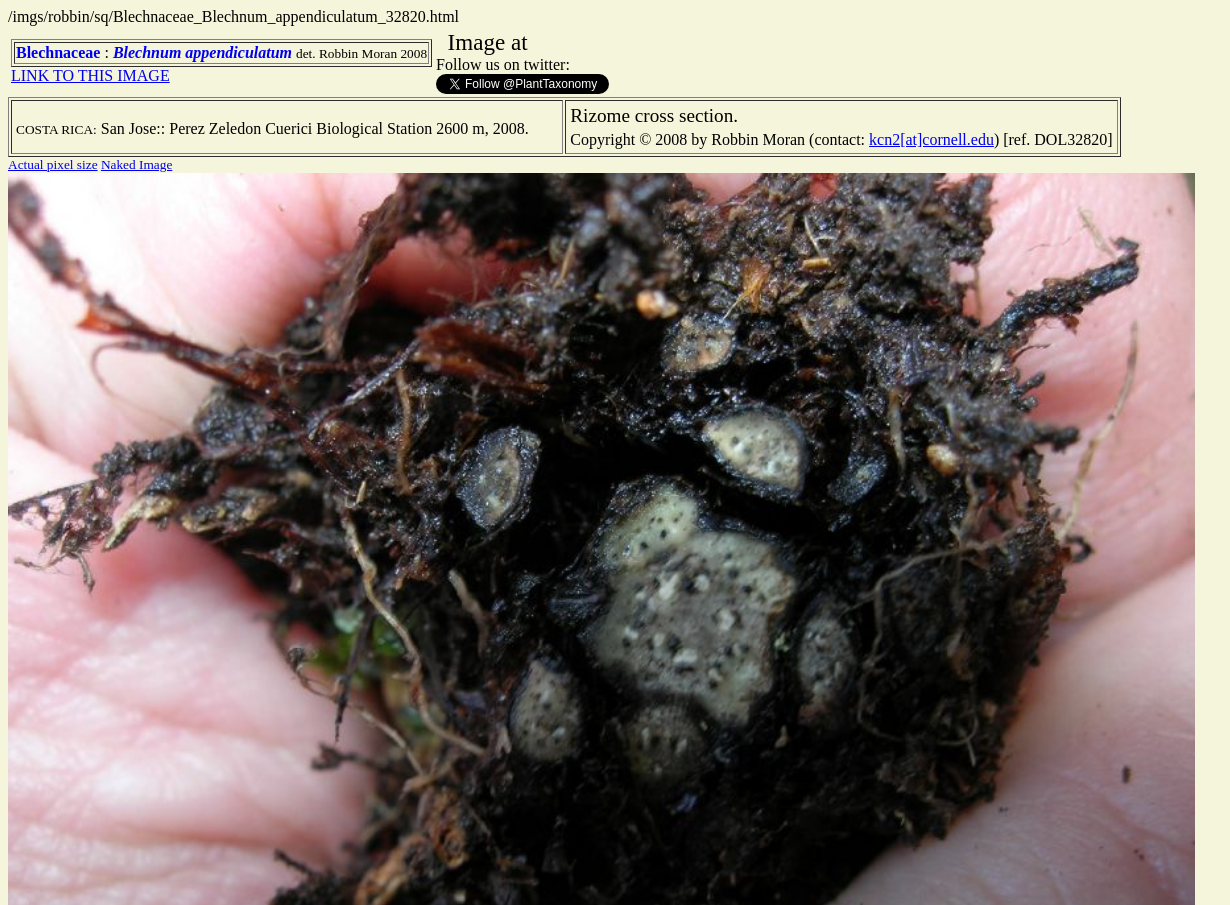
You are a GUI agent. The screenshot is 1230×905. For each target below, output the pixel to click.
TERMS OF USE (997, 873)
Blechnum (147, 52)
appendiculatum (238, 52)
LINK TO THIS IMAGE (90, 75)
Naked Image (136, 164)
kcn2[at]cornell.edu (931, 139)
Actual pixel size (53, 164)
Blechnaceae (58, 52)
